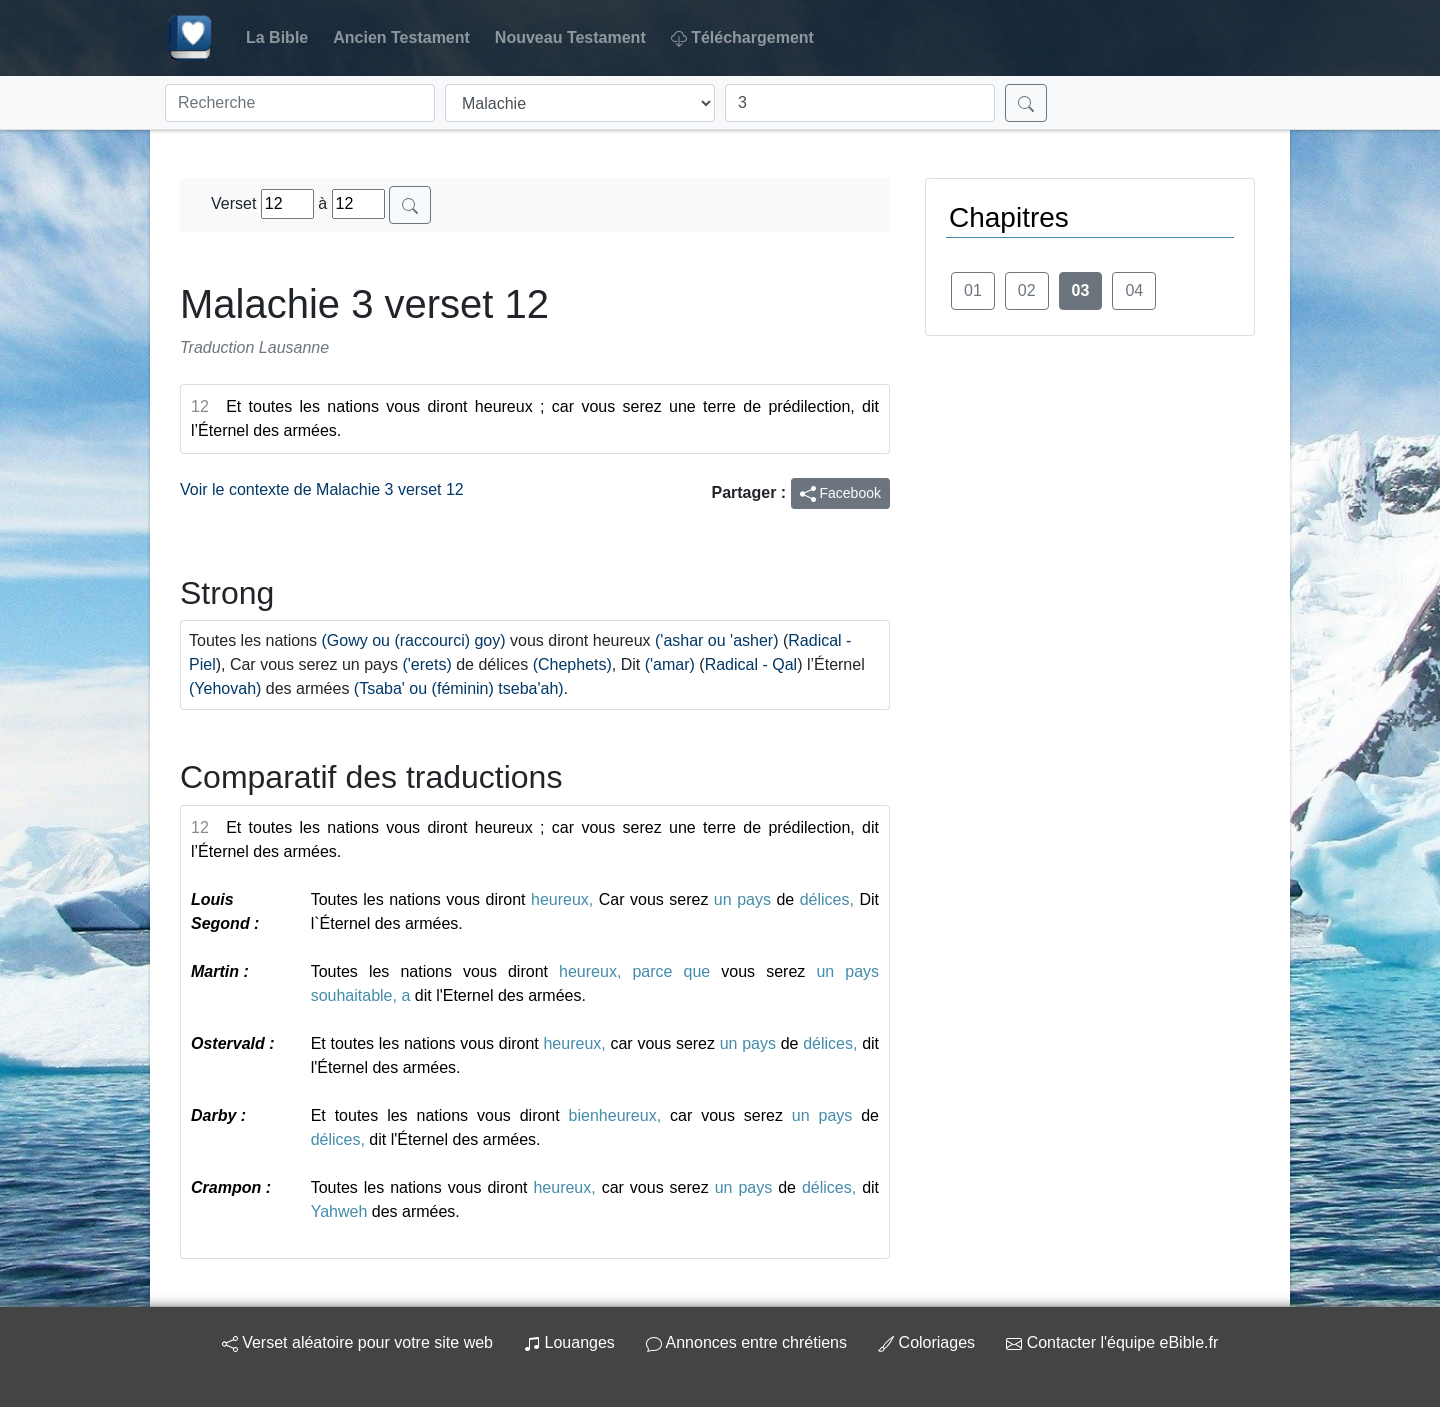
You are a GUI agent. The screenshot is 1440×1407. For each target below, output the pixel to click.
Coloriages (926, 1342)
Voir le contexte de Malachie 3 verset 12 (322, 489)
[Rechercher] (1026, 103)
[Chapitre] (860, 103)
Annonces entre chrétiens (746, 1342)
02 (1027, 290)
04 (1134, 290)
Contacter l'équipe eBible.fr (1112, 1342)
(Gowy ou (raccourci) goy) (414, 640)
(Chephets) (572, 664)
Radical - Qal (751, 664)
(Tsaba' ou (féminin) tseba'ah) (459, 688)
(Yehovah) (225, 688)
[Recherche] (300, 103)
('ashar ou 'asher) (717, 640)
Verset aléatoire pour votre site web (357, 1342)
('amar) (670, 664)
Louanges (569, 1342)
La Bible (277, 37)
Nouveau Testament (570, 37)
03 (1081, 290)
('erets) (426, 664)
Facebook (840, 493)
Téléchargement (742, 38)
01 (973, 290)
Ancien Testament (401, 37)
